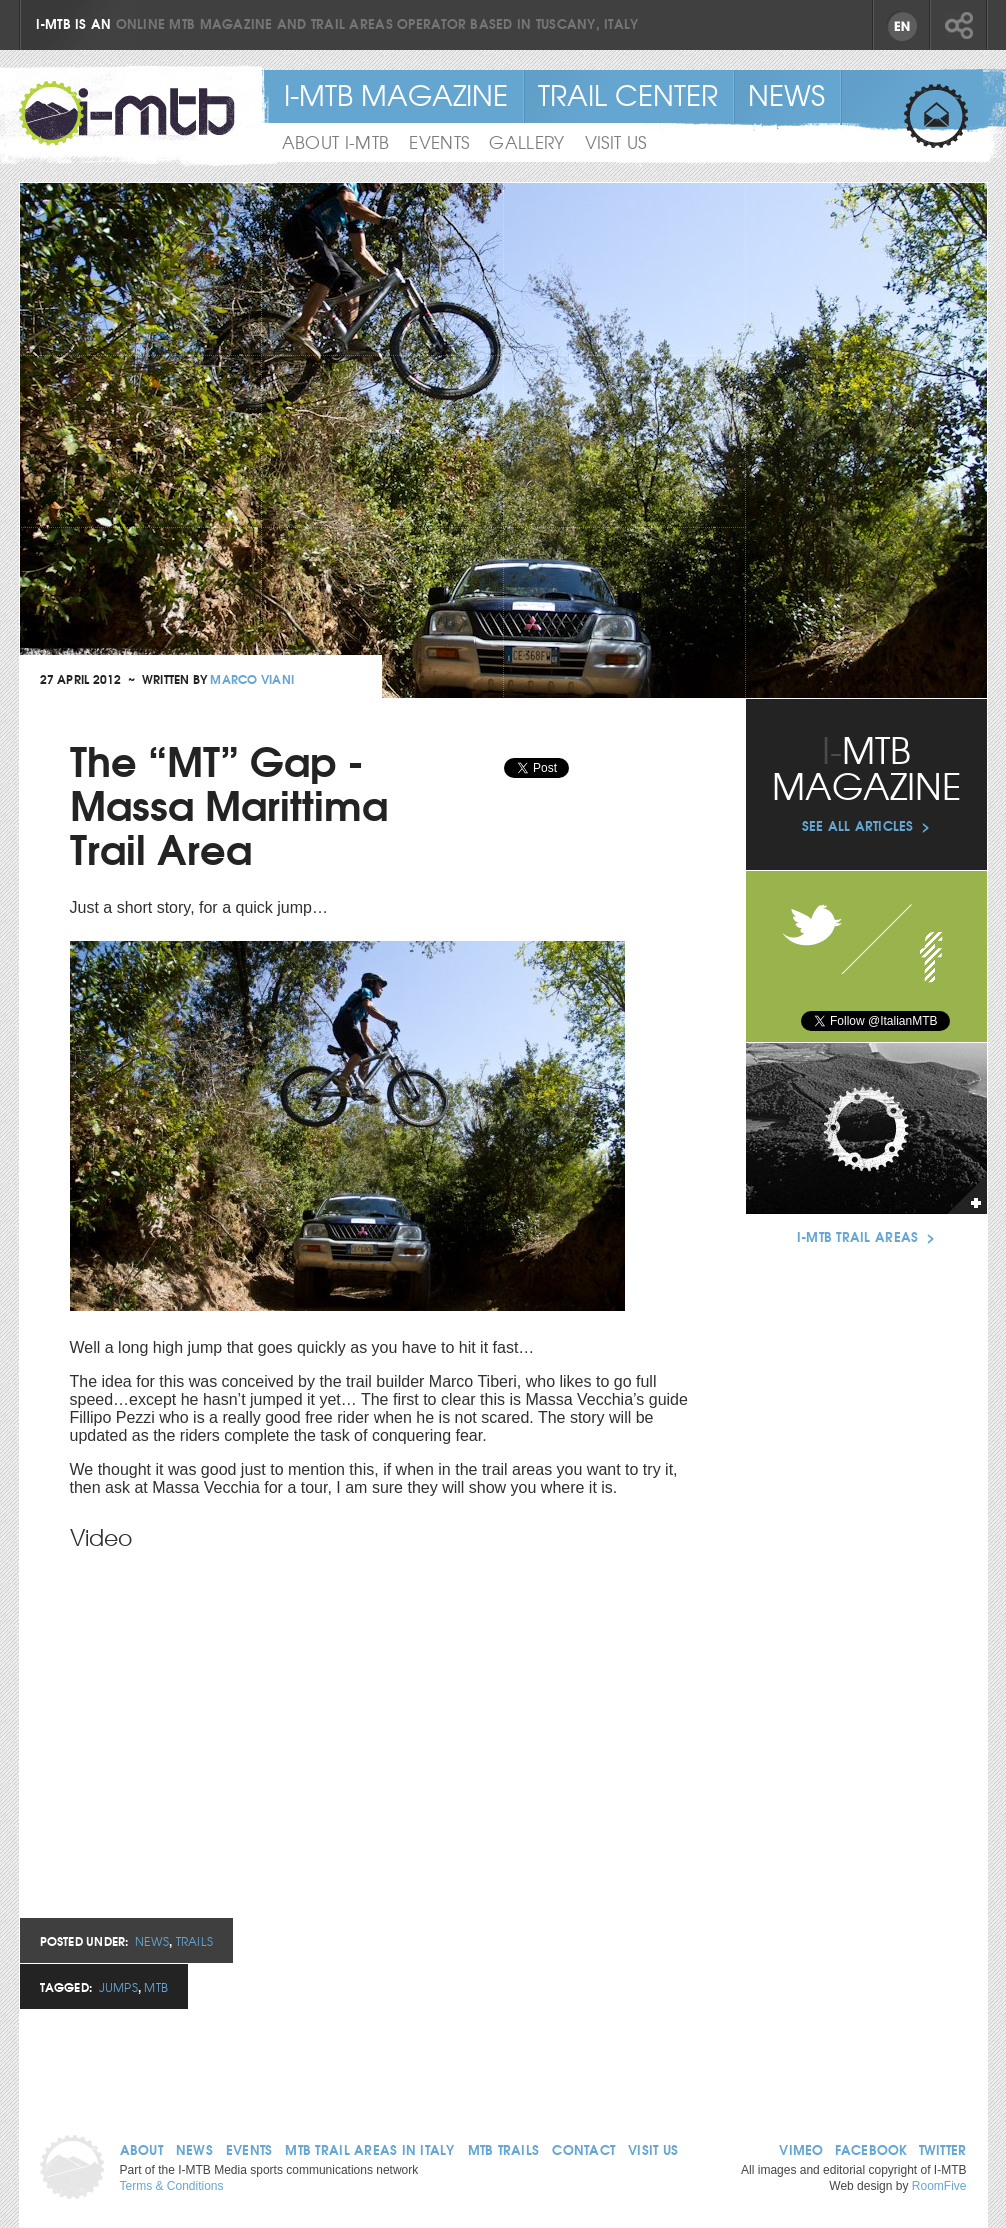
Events (249, 2149)
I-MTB (127, 113)
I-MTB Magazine (396, 94)
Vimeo (801, 2149)
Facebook (931, 962)
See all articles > (866, 825)
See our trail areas (866, 1128)
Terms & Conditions (172, 2186)
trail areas (352, 23)
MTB (156, 1987)
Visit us (653, 2149)
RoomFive (939, 2186)
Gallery (526, 141)
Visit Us (616, 141)
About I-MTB (336, 141)
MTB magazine (220, 23)
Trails (194, 1941)
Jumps (118, 1987)
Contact (583, 2149)
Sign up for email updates (936, 116)
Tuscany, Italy (587, 23)
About (141, 2149)
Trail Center (628, 94)
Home (80, 2167)
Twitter (943, 2149)
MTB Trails (504, 2149)
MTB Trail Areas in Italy (369, 2149)
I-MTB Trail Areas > (866, 1236)
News (152, 1941)
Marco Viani (252, 678)
